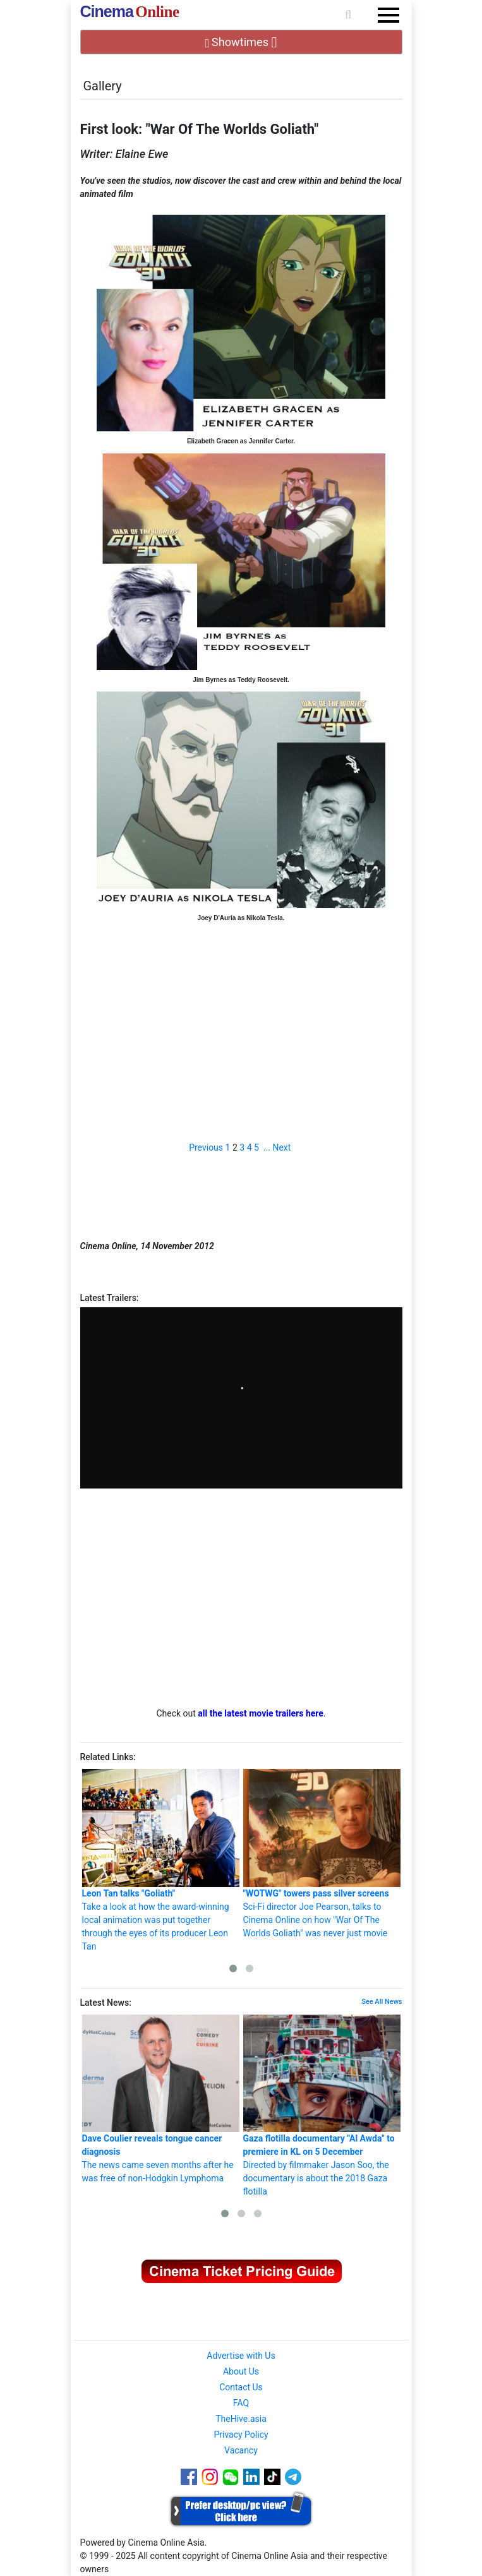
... (266, 1147)
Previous (206, 1147)
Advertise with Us (241, 2356)
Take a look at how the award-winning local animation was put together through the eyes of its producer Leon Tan (160, 1860)
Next (281, 1147)
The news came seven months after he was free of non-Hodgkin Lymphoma (160, 2099)
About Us (241, 2371)
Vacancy (241, 2450)
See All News (381, 2002)
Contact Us (241, 2387)
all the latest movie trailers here (260, 1713)
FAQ (241, 2403)
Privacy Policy (241, 2434)
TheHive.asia (241, 2419)
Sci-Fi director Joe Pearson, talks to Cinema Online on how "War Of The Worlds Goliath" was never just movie (322, 1853)
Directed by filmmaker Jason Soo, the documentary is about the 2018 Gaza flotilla (322, 2106)
